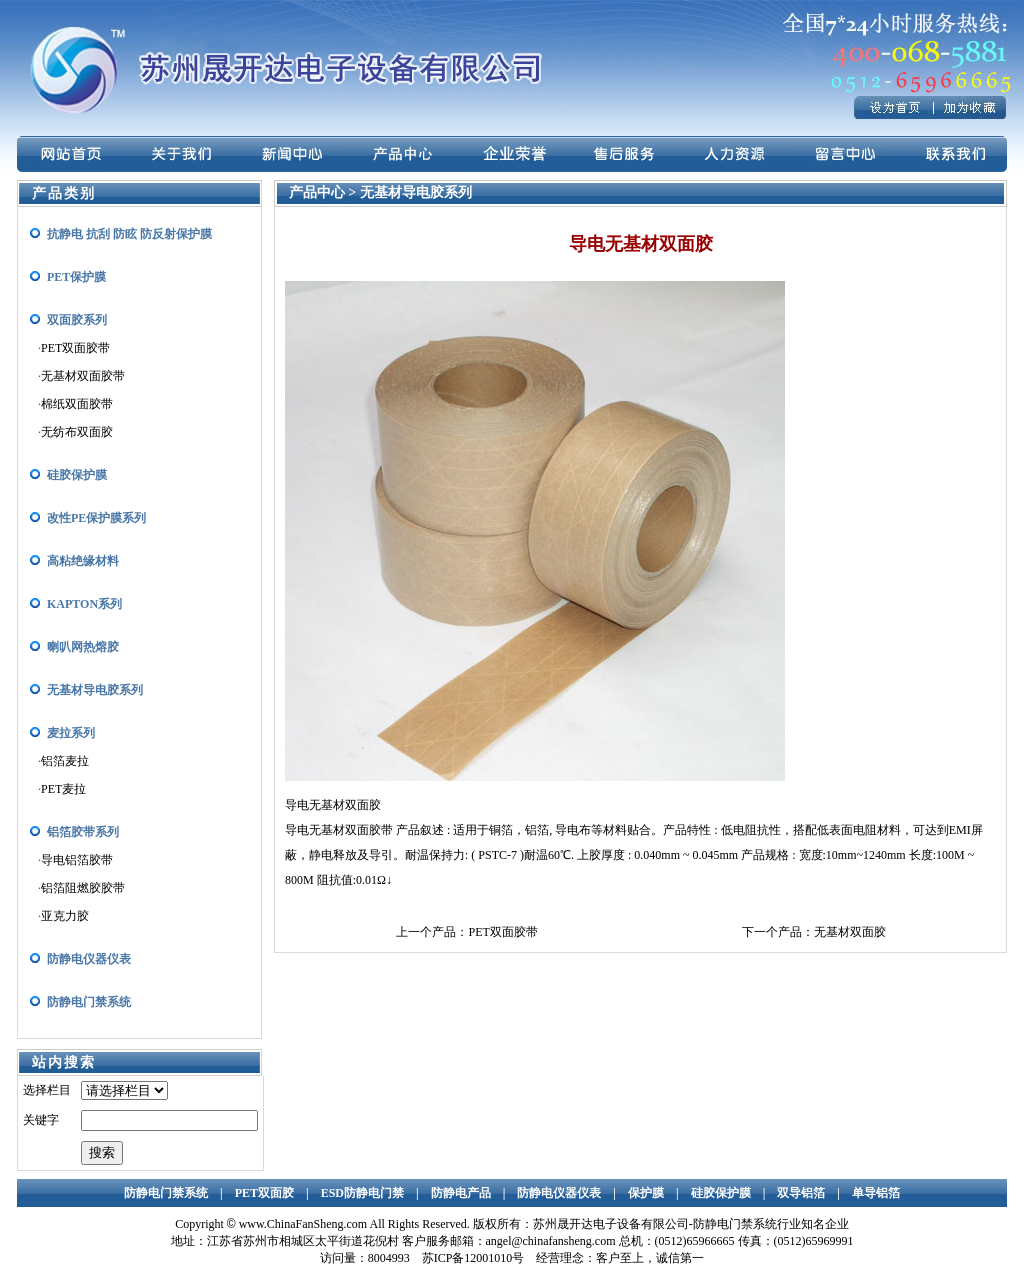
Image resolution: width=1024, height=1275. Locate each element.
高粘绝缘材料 (83, 561)
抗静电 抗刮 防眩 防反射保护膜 (129, 234)
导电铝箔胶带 (77, 860)
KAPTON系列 (84, 604)
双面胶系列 (77, 320)
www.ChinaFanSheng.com (303, 1224)
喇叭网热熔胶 (83, 647)
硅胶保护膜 (77, 475)
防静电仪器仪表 (89, 959)
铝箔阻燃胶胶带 (83, 888)
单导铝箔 (876, 1193)
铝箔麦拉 (65, 761)
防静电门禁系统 (89, 1002)
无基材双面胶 (850, 932)
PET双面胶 (264, 1193)
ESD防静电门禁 (362, 1193)
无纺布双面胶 (77, 432)
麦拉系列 (71, 733)
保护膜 (646, 1193)
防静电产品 (461, 1193)
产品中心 (319, 192)
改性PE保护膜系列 (96, 518)
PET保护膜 (76, 277)
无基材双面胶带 (83, 376)
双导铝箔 (801, 1193)
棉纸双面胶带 (77, 404)
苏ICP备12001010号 (473, 1258)
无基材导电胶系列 (95, 690)
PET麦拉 (63, 789)
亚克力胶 (65, 916)
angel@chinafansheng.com (551, 1241)
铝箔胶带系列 (83, 832)
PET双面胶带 (75, 348)
